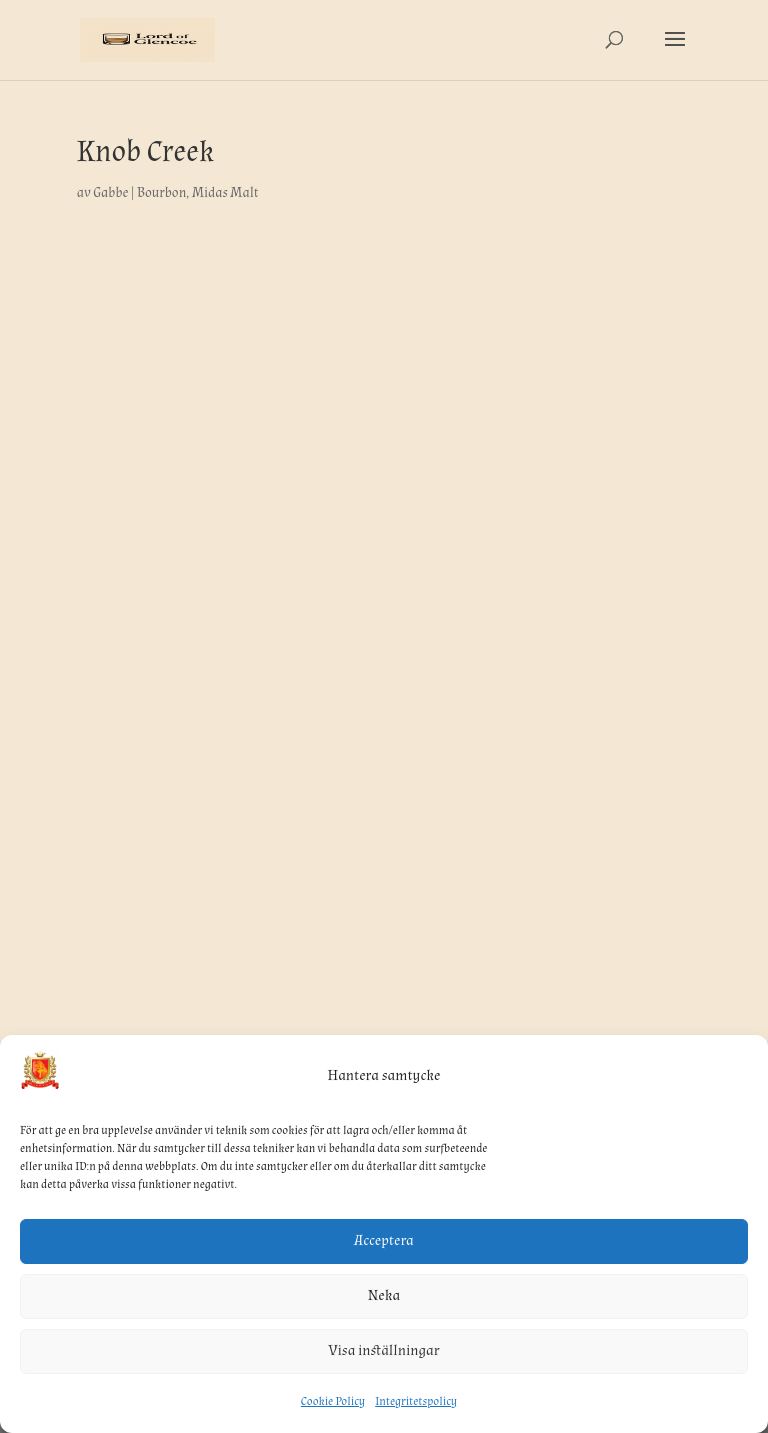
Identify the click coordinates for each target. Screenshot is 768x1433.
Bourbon (161, 193)
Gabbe (110, 193)
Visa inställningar (384, 1350)
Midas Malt (225, 193)
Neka (384, 1295)
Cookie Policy (333, 1401)
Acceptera (384, 1240)
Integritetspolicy (416, 1401)
